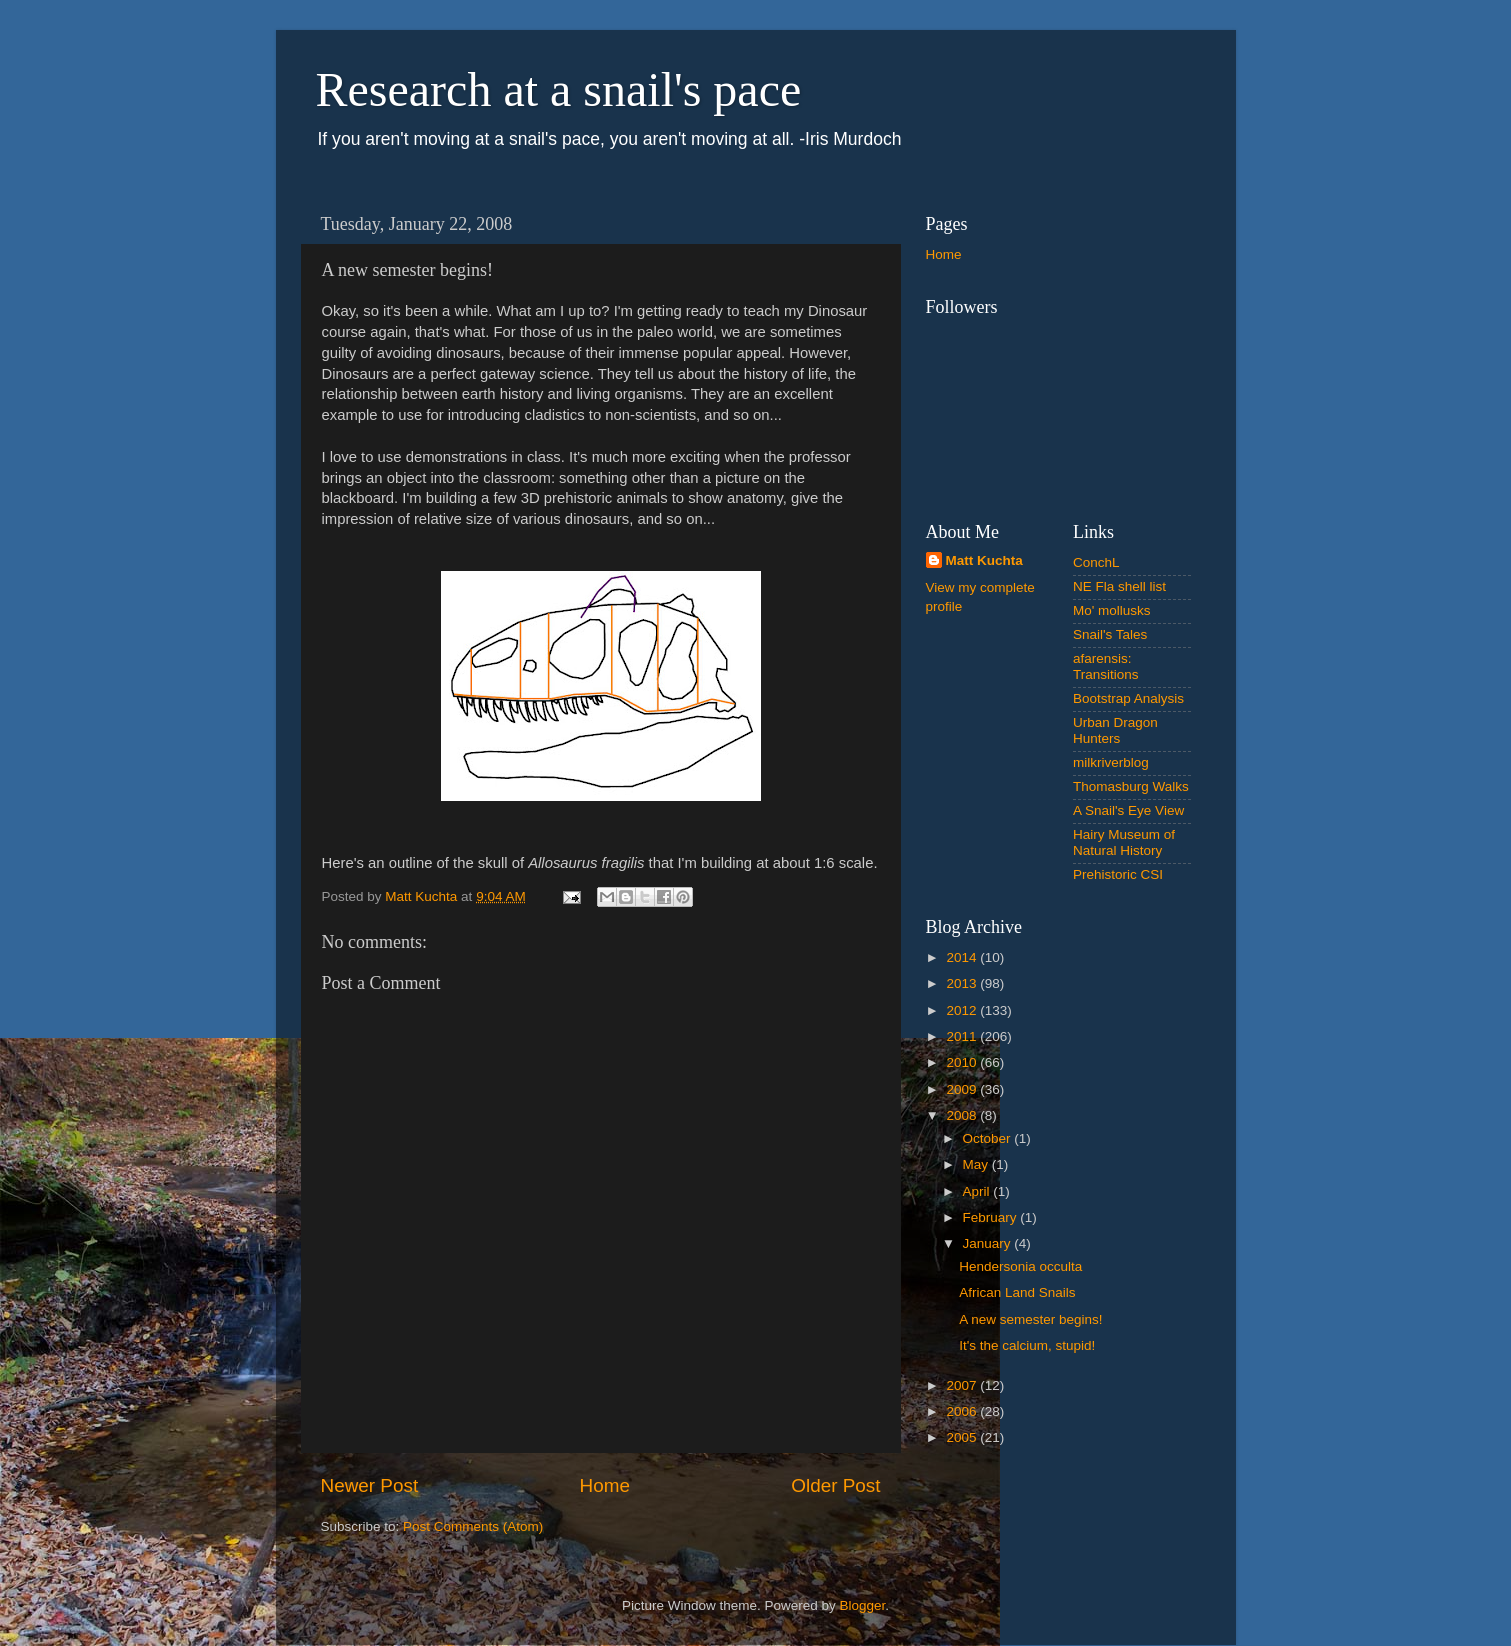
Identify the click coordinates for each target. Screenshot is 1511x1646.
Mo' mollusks (1112, 610)
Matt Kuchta (984, 560)
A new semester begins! (1030, 1319)
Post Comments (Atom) (473, 1526)
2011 (963, 1036)
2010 (963, 1062)
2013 (963, 983)
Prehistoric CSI (1118, 874)
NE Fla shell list (1119, 586)
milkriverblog (1111, 762)
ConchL (1096, 562)
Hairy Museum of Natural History (1124, 842)
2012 (963, 1010)
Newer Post (370, 1485)
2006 (963, 1411)
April (978, 1191)
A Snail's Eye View (1128, 810)
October (989, 1138)
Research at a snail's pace (559, 89)
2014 (963, 957)
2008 (963, 1115)
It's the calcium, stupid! (1027, 1345)
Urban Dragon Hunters (1115, 730)
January (989, 1243)
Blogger (863, 1605)
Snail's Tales (1110, 634)
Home (605, 1485)
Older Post (835, 1485)
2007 (963, 1385)
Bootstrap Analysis (1128, 698)
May (977, 1164)
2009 (963, 1089)
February (992, 1217)
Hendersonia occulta (1020, 1266)
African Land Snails (1017, 1292)
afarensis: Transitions (1106, 666)
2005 (963, 1437)
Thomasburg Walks (1131, 786)
